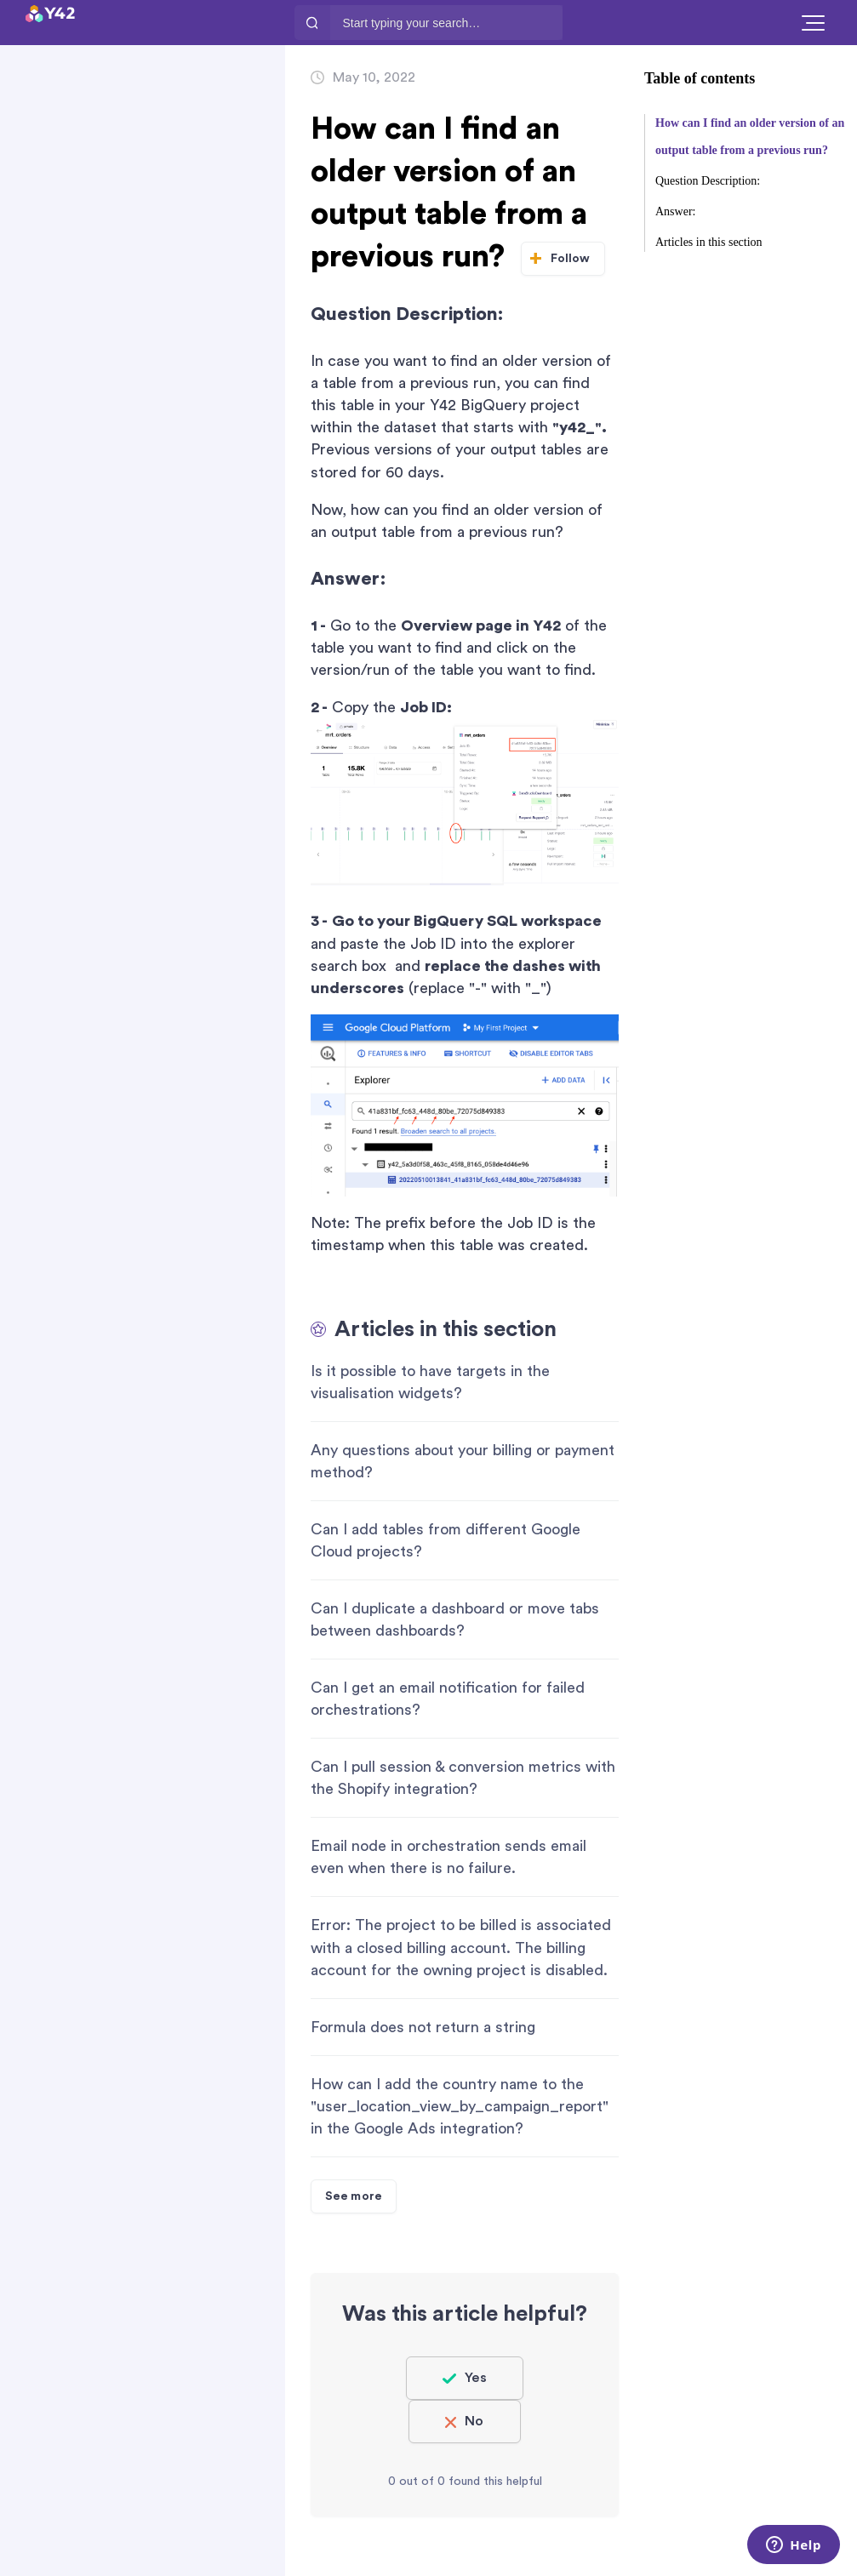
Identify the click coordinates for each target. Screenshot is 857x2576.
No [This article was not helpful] (474, 2421)
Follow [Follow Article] (571, 259)
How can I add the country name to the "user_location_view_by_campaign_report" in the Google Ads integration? (459, 2106)
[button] (813, 22)
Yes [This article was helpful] (475, 2378)
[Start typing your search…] (446, 22)
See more (353, 2196)
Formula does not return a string (423, 2027)
